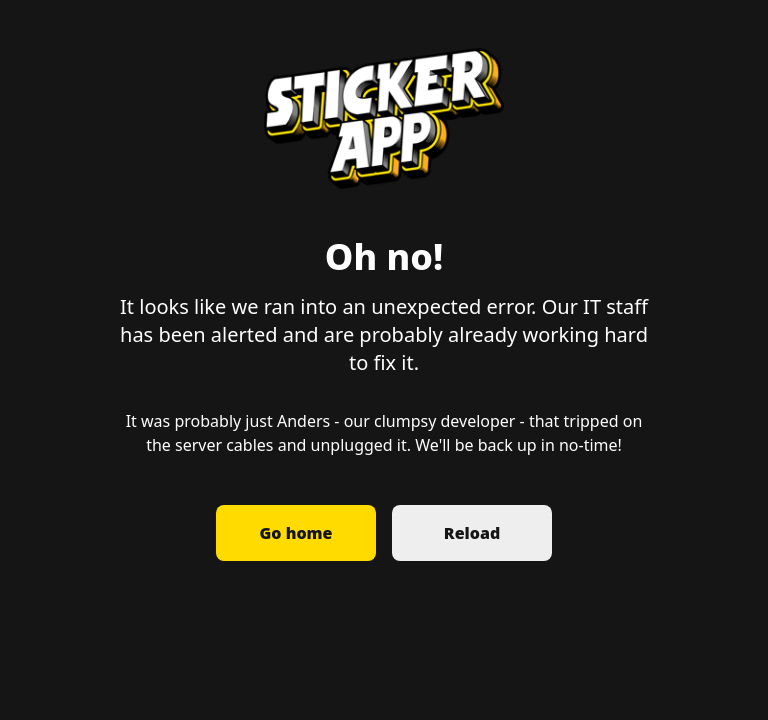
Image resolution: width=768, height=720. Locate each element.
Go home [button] (296, 533)
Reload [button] (472, 533)
